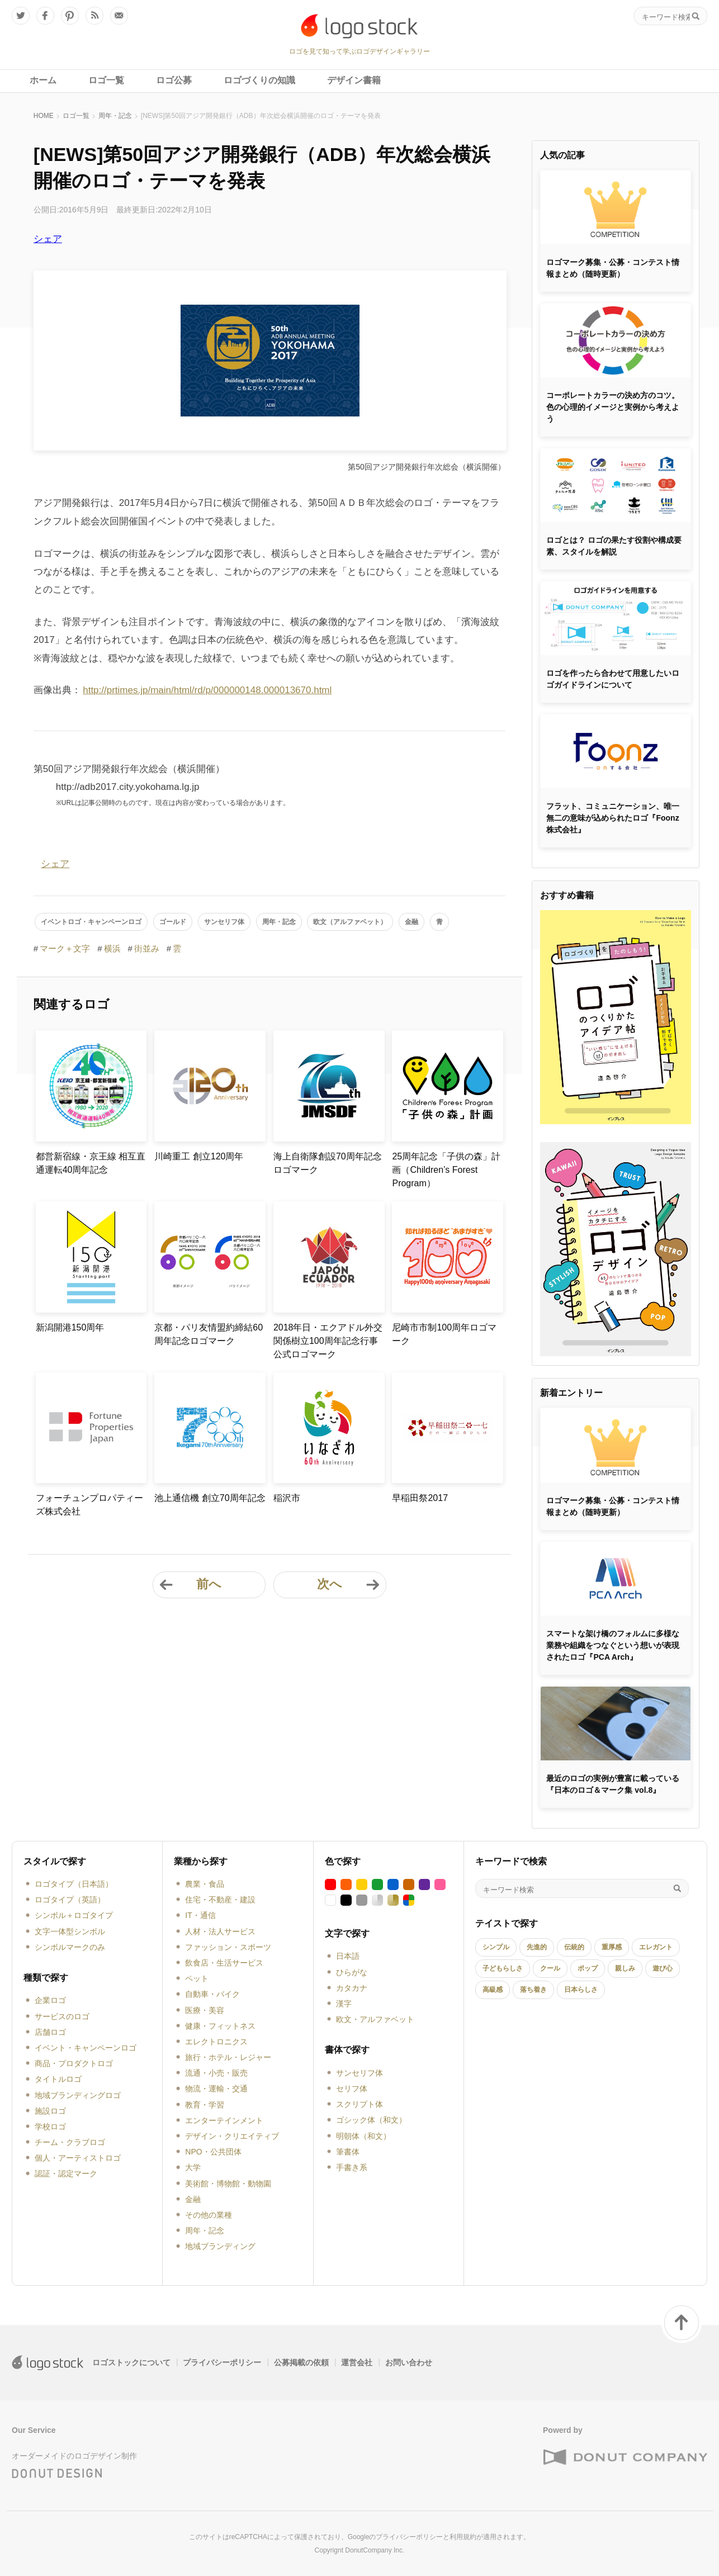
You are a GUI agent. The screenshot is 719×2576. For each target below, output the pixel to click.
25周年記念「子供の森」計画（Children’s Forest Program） (446, 1170)
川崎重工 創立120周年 (198, 1156)
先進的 (537, 1947)
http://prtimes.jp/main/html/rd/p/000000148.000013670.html (207, 690)
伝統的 (574, 1947)
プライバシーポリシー (222, 2362)
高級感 (493, 1989)
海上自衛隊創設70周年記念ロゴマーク (327, 1163)
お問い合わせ (408, 2362)
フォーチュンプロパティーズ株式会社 (89, 1504)
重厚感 (612, 1947)
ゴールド (172, 922)
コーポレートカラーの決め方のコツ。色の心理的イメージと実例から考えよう (612, 407)
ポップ (588, 1968)
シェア (48, 239)
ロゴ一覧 (76, 116)
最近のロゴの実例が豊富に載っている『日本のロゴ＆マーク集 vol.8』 (612, 1784)
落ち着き (533, 1989)
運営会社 (356, 2362)
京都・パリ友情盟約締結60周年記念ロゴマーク (208, 1334)
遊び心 (662, 1968)
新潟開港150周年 (70, 1327)
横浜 (112, 948)
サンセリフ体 (224, 922)
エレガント (656, 1947)
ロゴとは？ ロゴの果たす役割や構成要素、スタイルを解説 (614, 546)
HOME (44, 116)
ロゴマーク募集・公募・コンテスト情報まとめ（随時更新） (612, 268)
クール (550, 1968)
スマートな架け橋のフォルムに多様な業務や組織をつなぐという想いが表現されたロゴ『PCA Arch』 (612, 1645)
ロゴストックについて (131, 2362)
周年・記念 (115, 116)
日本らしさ (581, 1989)
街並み (146, 948)
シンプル (496, 1947)
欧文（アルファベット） (350, 922)
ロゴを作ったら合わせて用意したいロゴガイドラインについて (612, 679)
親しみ (625, 1968)
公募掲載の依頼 (301, 2362)
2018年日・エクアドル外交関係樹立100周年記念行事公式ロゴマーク (328, 1341)
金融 (411, 922)
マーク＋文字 (65, 948)
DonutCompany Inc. (374, 2550)
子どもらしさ (503, 1968)
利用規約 (463, 2537)
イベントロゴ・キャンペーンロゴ (91, 922)
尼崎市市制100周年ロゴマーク (444, 1334)
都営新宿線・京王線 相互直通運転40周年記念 (90, 1163)
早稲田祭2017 (420, 1498)
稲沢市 (286, 1498)
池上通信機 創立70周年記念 (209, 1498)
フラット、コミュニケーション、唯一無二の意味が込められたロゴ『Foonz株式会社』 (612, 818)
